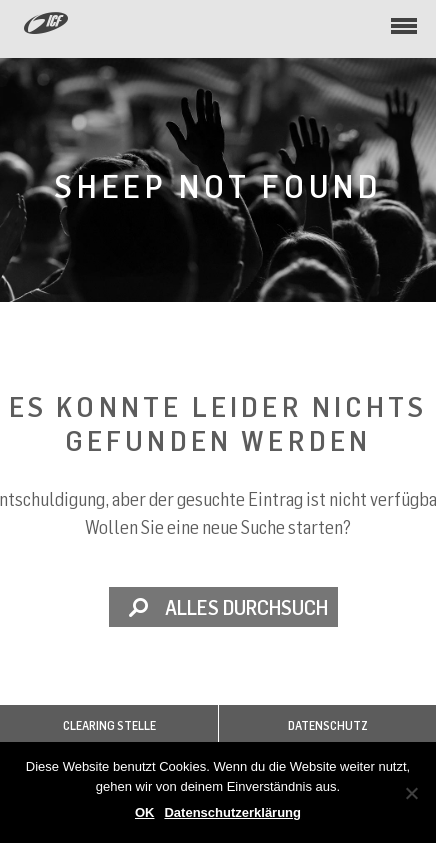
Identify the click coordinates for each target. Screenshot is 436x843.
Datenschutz (328, 725)
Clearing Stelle (109, 725)
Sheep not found (218, 185)
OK (145, 812)
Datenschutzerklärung (232, 812)
